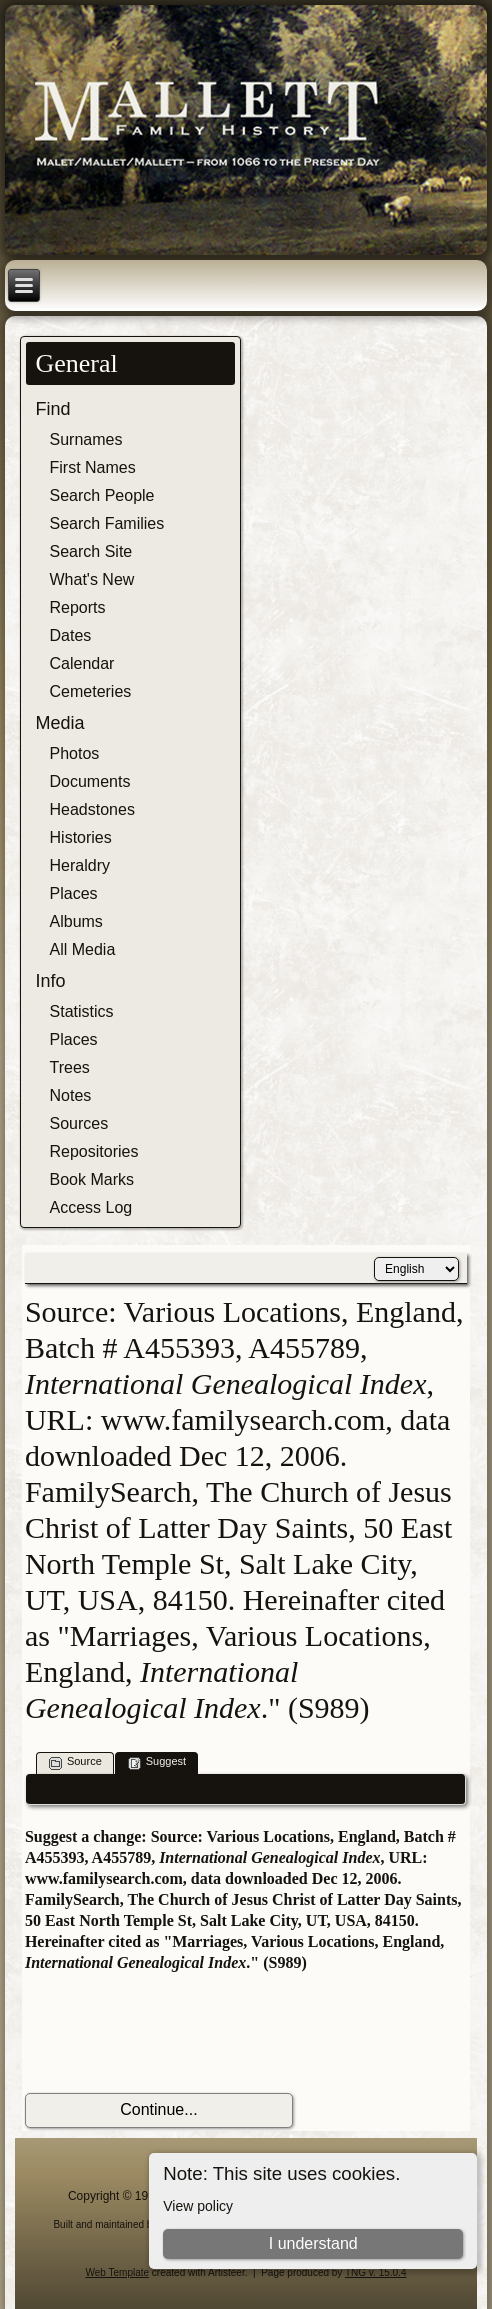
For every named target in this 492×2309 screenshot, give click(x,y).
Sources (79, 1123)
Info (51, 981)
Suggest (157, 1762)
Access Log (91, 1207)
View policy (198, 2206)
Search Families (107, 523)
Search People (102, 495)
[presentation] (177, 2033)
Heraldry (80, 865)
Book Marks (92, 1179)
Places (74, 893)
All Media (83, 949)
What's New (92, 579)
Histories (81, 837)
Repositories (94, 1151)
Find (53, 409)
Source (75, 1762)
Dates (71, 635)
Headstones (92, 809)
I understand (313, 2243)
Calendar (82, 663)
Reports (78, 607)
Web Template (118, 2272)
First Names (93, 467)
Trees (70, 1067)
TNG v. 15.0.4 (376, 2272)
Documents (90, 781)
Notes (71, 1095)
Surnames (86, 439)
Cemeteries (91, 691)
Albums (76, 921)
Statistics (82, 1011)
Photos (75, 753)
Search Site (91, 551)
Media (60, 723)
